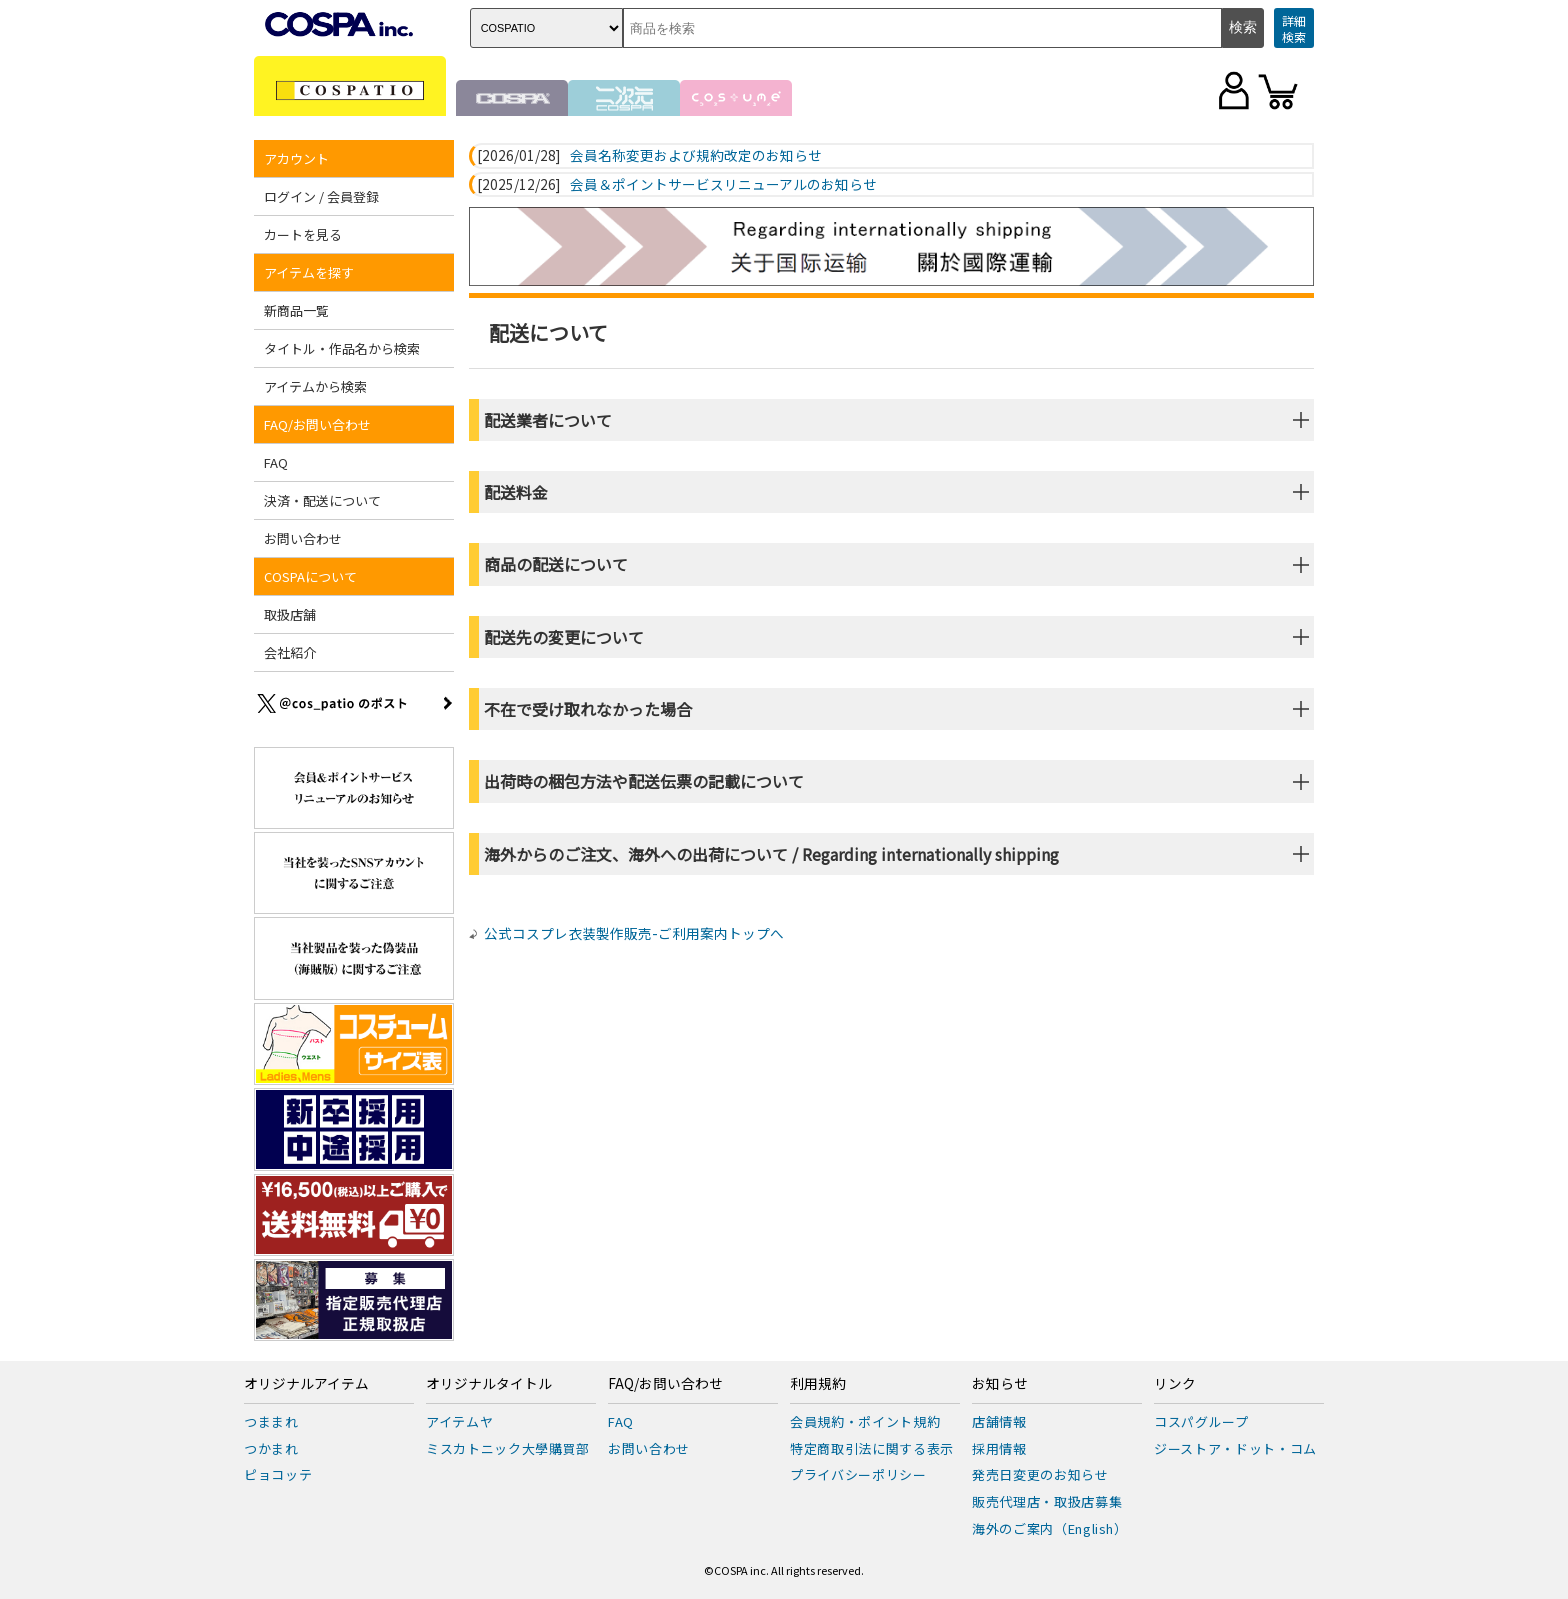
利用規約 (818, 1384)
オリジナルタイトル (489, 1384)
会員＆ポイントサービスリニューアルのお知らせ (723, 185)
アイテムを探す (309, 272)
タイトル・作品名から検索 (342, 348)
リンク (1175, 1384)
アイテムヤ (459, 1421)
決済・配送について (322, 500)
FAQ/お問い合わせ (317, 424)
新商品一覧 (296, 310)
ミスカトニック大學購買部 (508, 1448)
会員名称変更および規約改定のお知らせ (696, 156)
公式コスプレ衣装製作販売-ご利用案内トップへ (634, 933)
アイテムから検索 (315, 386)
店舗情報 (999, 1421)
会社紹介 (290, 652)
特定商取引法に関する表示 (872, 1448)
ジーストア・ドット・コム (1235, 1448)
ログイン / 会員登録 (321, 196)
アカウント (296, 158)
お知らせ (1000, 1384)
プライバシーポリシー (858, 1474)
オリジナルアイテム (306, 1384)
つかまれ (271, 1448)
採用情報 (999, 1448)
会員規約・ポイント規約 (865, 1421)
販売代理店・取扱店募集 (1047, 1501)
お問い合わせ (303, 538)
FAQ (276, 462)
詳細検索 (1294, 28)
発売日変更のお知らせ (1040, 1474)
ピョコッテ (278, 1474)
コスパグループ (1201, 1421)
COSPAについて (310, 576)
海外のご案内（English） (1050, 1528)
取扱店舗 (290, 614)
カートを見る (303, 234)
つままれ (271, 1421)
